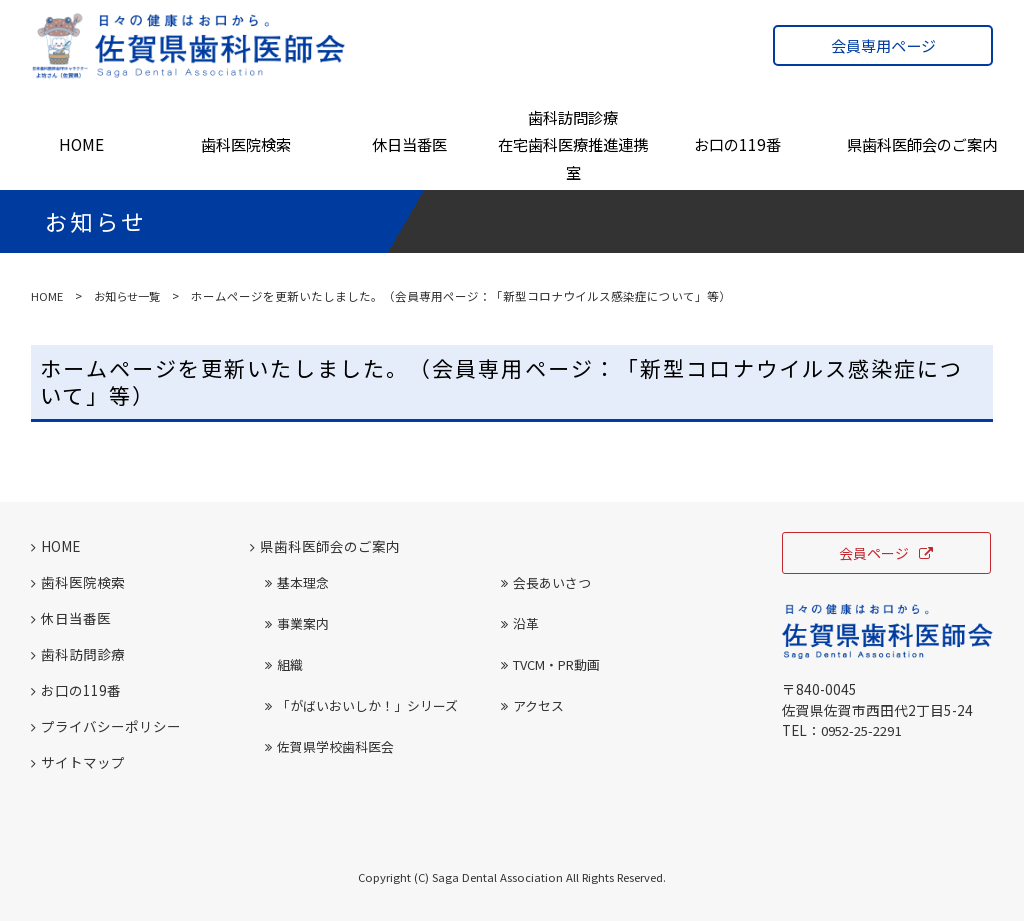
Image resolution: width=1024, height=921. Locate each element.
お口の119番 (737, 144)
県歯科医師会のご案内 (922, 144)
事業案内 (297, 623)
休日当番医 (409, 144)
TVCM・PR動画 (550, 664)
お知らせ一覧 (130, 296)
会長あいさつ (546, 582)
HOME (81, 144)
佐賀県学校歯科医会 (329, 746)
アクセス (532, 705)
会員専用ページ (883, 45)
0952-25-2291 (866, 730)
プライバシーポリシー (106, 726)
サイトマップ (78, 762)
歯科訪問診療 (78, 654)
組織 (284, 664)
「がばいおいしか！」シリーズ (361, 705)
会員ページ (886, 553)
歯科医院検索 (246, 144)
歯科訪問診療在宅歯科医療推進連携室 (573, 145)
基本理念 (297, 582)
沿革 (520, 623)
